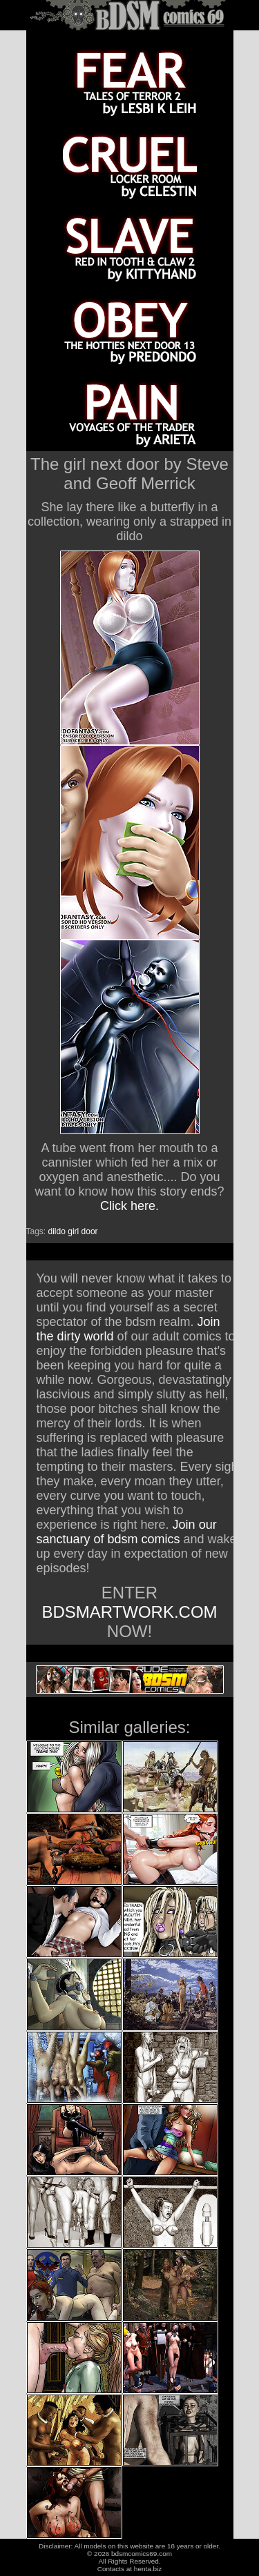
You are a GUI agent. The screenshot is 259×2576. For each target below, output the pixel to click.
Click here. (129, 1206)
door (89, 1231)
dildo (57, 1231)
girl (73, 1231)
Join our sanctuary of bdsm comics (127, 1532)
